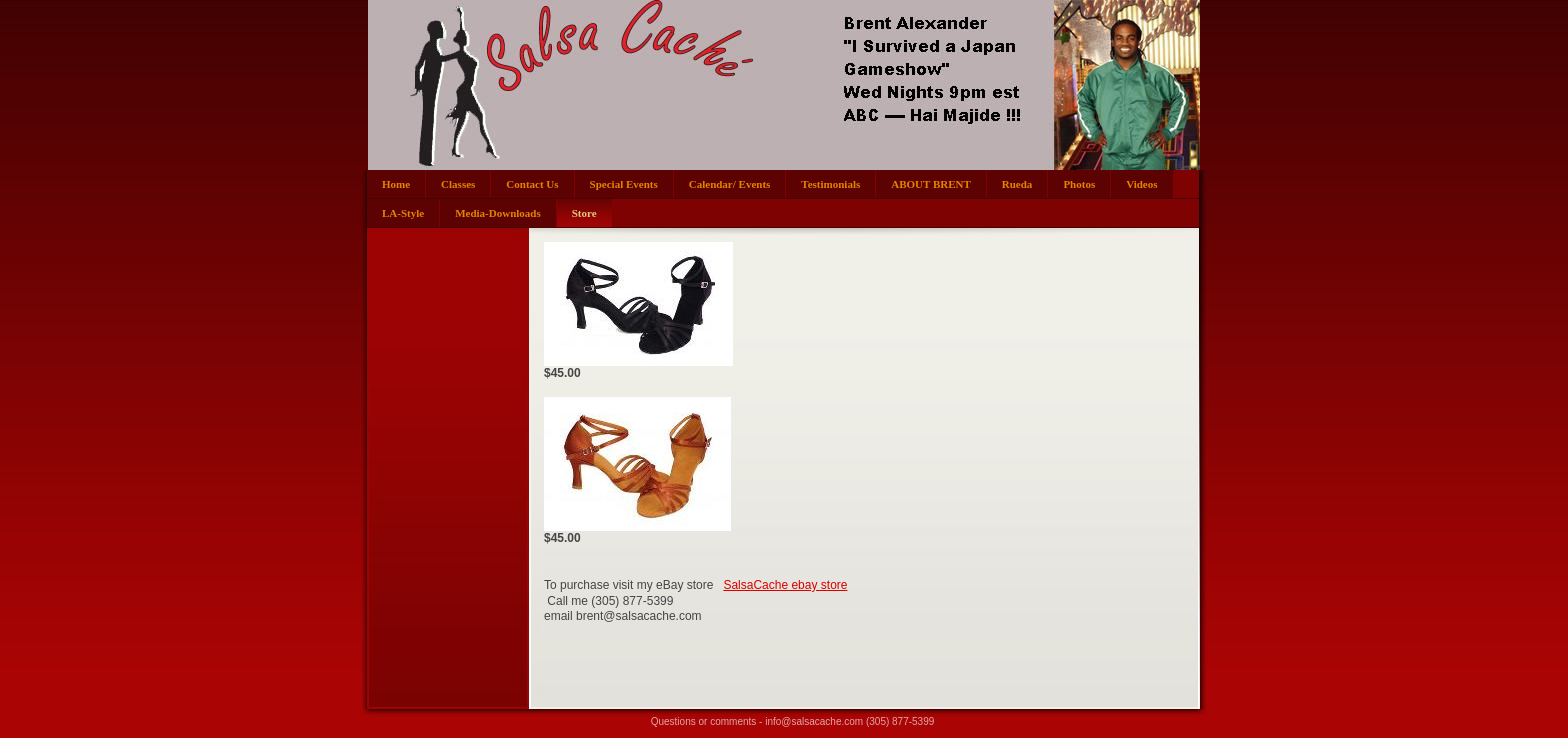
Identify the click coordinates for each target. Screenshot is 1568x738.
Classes (458, 184)
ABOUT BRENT (931, 184)
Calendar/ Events (730, 184)
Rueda (1017, 184)
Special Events (624, 184)
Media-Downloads (498, 213)
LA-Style (403, 213)
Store (584, 213)
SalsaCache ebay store (785, 585)
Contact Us (532, 184)
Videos (1141, 184)
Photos (1079, 184)
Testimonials (830, 184)
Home (396, 184)
